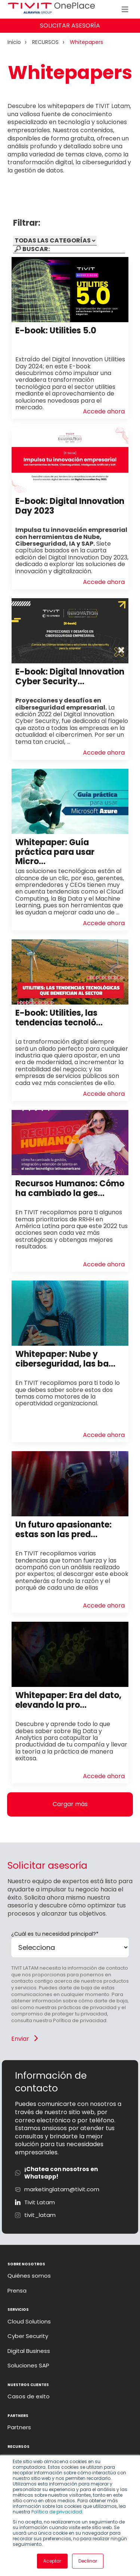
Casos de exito (28, 2396)
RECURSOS (45, 42)
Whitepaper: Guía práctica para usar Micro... (54, 852)
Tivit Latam (39, 2202)
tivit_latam (40, 2215)
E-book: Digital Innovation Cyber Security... (69, 676)
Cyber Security (27, 2336)
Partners (19, 2427)
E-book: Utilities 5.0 (55, 330)
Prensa (17, 2290)
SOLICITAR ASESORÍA (70, 25)
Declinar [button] (87, 2561)
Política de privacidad (56, 2512)
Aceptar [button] (52, 2561)
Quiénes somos (29, 2276)
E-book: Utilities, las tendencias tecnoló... (59, 1017)
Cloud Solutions (29, 2321)
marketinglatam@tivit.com (61, 2189)
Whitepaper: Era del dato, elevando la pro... (68, 1700)
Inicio (14, 42)
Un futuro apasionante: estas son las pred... (63, 1529)
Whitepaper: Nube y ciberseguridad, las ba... (65, 1358)
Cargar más (70, 1804)
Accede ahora (104, 411)
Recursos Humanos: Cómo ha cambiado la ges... (69, 1188)
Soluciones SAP (28, 2365)
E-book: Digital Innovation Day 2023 (69, 505)
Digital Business (28, 2351)
